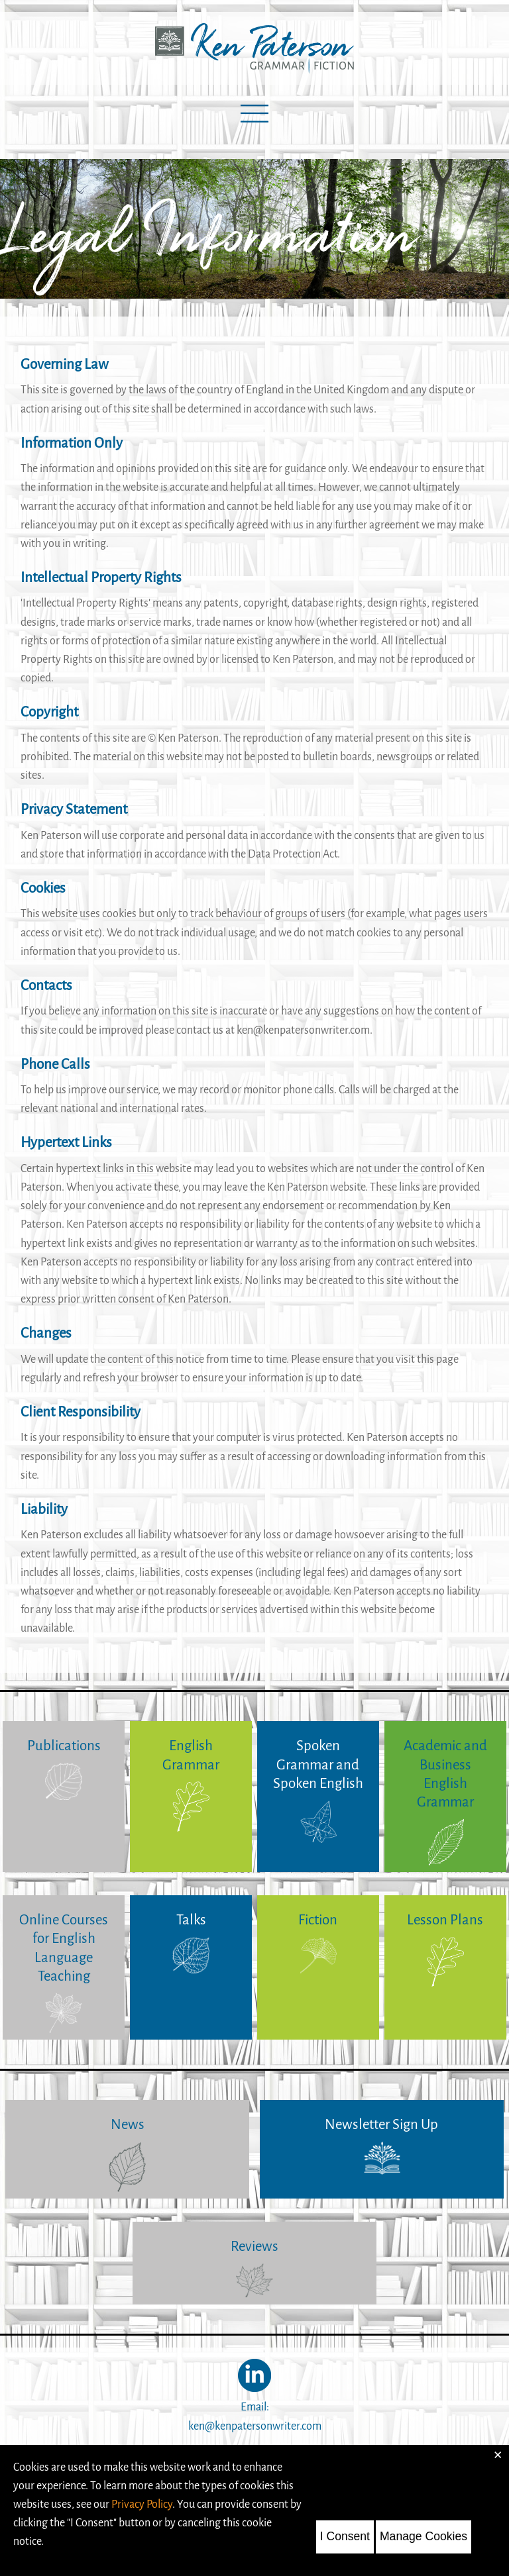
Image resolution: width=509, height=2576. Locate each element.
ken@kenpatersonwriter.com (254, 2426)
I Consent (345, 2536)
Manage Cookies (423, 2536)
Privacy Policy (141, 2504)
